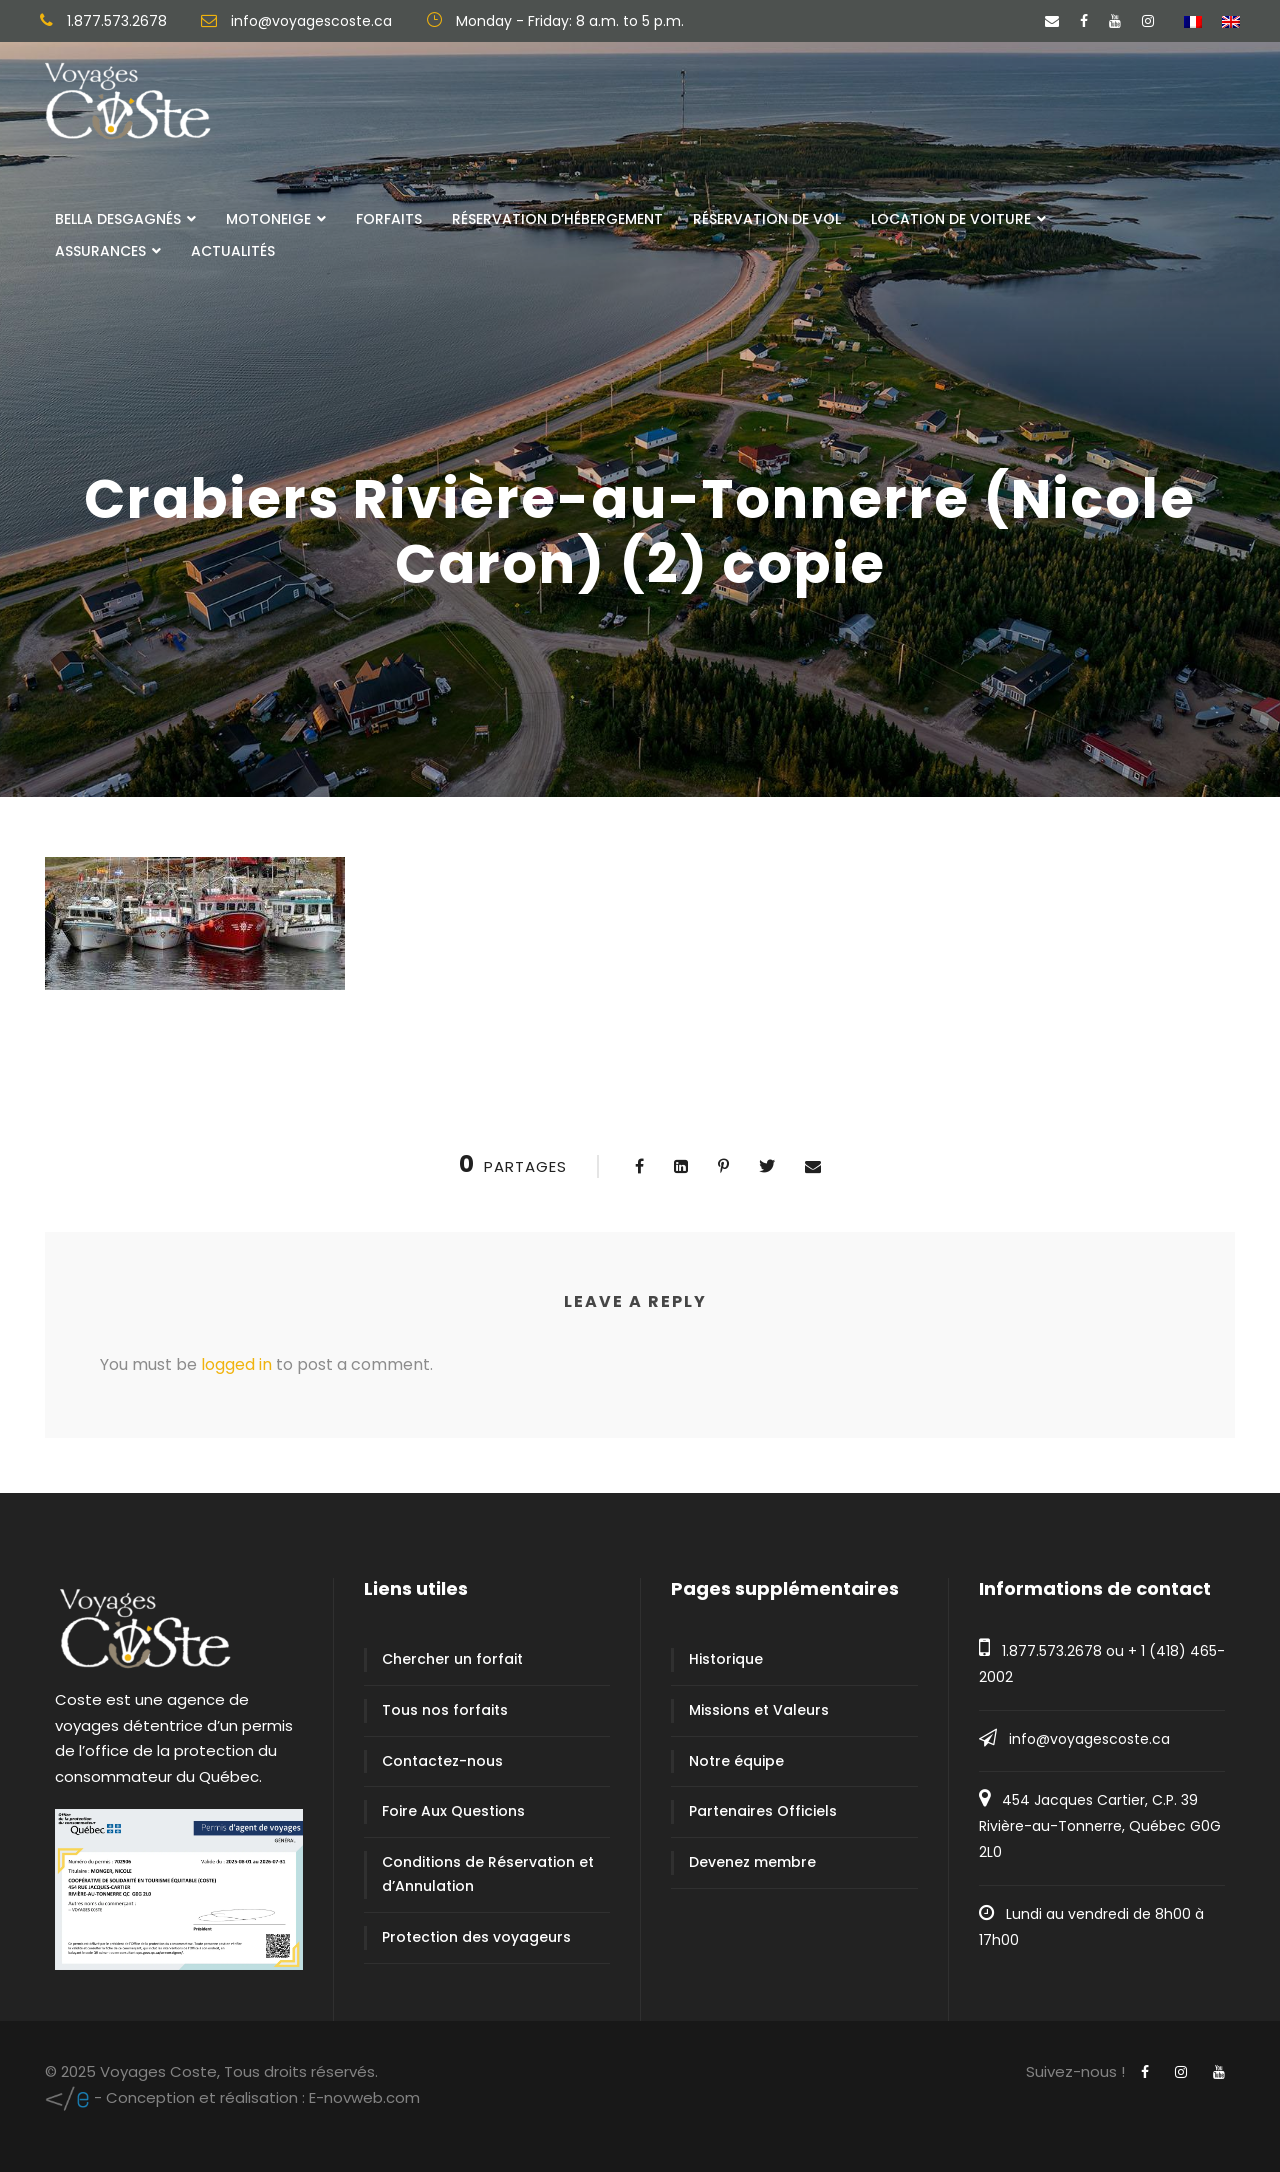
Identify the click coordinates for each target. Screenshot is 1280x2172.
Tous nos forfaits (445, 1710)
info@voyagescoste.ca (1089, 1739)
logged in (236, 1364)
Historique (726, 1659)
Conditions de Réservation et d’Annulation (488, 1874)
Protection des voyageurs (476, 1937)
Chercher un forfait (452, 1659)
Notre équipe (736, 1761)
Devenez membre (752, 1862)
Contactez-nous (442, 1761)
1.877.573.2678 (1052, 1651)
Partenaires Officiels (763, 1811)
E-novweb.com (232, 2097)
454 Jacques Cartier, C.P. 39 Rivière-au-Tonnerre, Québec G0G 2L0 (1100, 1826)
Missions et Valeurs (759, 1710)
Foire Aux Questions (453, 1811)
